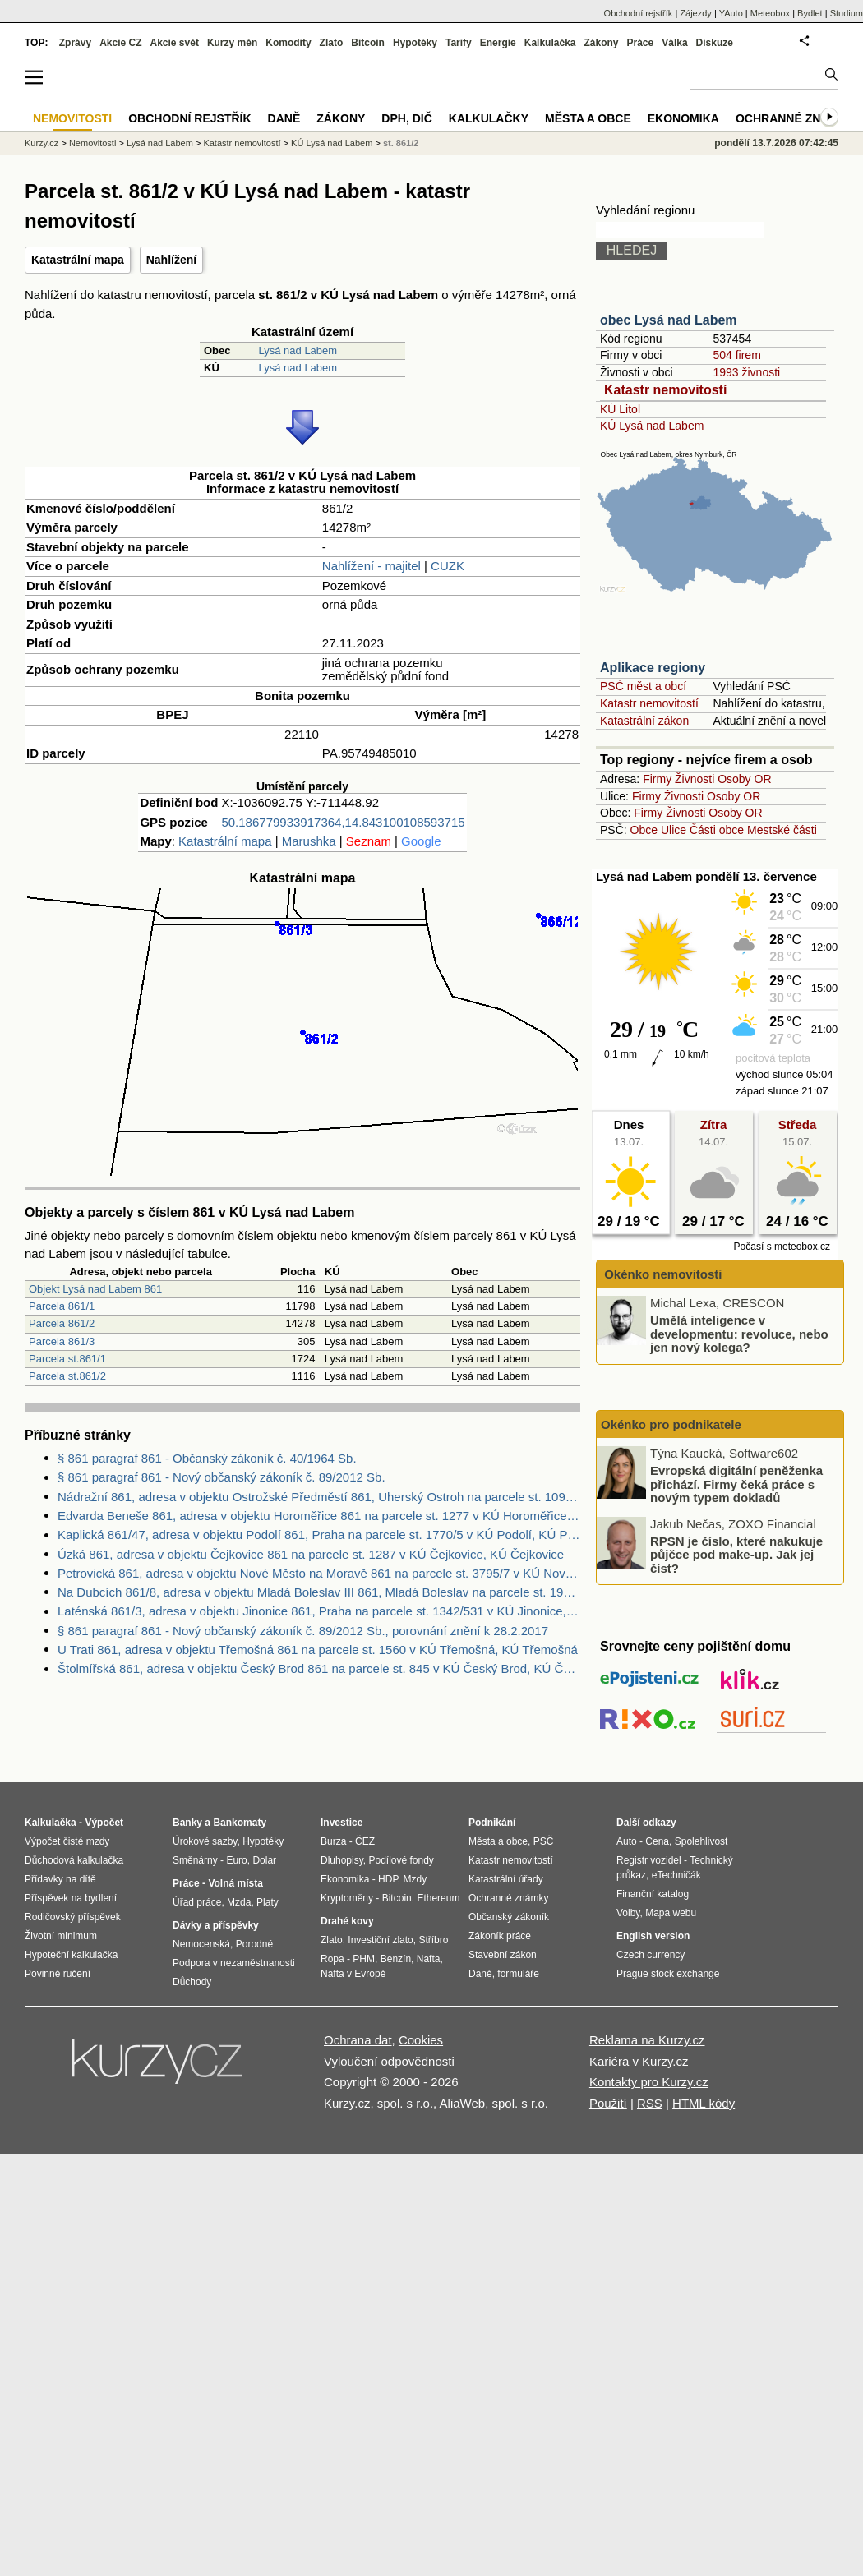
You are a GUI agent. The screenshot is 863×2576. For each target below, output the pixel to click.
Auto (626, 1841)
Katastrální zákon (644, 720)
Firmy (657, 779)
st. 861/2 (400, 143)
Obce (644, 829)
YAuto (731, 13)
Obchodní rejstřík (638, 13)
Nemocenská (201, 1944)
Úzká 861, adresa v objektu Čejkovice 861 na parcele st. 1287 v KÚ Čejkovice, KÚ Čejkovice (311, 1554)
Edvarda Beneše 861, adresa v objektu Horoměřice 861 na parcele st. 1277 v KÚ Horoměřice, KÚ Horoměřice (319, 1516)
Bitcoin (368, 42)
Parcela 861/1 (62, 1306)
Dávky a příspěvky (216, 1925)
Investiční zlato (380, 1940)
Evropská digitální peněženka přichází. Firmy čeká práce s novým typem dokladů (736, 1484)
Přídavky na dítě (60, 1879)
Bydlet (810, 13)
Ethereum (438, 1898)
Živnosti (694, 779)
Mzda (239, 1902)
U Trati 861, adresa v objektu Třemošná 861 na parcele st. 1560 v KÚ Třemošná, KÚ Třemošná (318, 1650)
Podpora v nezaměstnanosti (234, 1963)
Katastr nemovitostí (665, 390)
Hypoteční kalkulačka (71, 1955)
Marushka (309, 841)
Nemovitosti (92, 143)
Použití (608, 2103)
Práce (640, 42)
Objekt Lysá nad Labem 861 (95, 1289)
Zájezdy (696, 13)
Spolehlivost (701, 1841)
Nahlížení (171, 259)
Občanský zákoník (508, 1917)
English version (653, 1936)
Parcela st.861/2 (67, 1376)
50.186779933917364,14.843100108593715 (342, 822)
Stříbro (433, 1940)
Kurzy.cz (41, 143)
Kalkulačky (488, 118)
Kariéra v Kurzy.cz (639, 2061)
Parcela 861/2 (62, 1323)
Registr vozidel (648, 1860)
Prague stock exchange (667, 1973)
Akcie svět (174, 42)
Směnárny (195, 1860)
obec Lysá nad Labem (668, 320)
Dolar (264, 1860)
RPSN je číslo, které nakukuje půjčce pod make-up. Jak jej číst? (736, 1553)
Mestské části (782, 829)
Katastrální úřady (505, 1879)
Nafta (429, 1959)
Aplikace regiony (652, 668)
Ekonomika (683, 118)
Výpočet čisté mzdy (67, 1841)
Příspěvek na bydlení (71, 1898)
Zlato (332, 42)
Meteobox (770, 13)
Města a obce (588, 118)
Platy (267, 1902)
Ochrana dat (358, 2040)
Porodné (254, 1944)
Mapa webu (670, 1913)
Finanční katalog (652, 1894)
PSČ (543, 1841)
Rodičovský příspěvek (73, 1917)
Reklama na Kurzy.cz (647, 2040)
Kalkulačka (550, 42)
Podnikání (491, 1822)
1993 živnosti (746, 372)
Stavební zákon (502, 1955)
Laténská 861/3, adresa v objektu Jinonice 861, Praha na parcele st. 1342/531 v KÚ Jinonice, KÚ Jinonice (319, 1611)
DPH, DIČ (406, 118)
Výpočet (104, 1822)
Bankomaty (239, 1822)
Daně (284, 118)
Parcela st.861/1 (67, 1359)
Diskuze (714, 42)
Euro (236, 1860)
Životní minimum (61, 1936)
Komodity (288, 42)
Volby (627, 1913)
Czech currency (650, 1955)
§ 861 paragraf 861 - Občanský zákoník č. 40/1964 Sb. (207, 1458)
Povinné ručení (57, 1973)
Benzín (396, 1959)
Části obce (717, 829)
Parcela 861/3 (62, 1341)
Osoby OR (744, 779)
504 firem (736, 355)
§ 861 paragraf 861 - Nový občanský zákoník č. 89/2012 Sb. (221, 1477)
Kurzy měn (232, 42)
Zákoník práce (499, 1936)
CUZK (447, 566)
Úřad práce (197, 1902)
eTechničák (676, 1875)
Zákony (601, 42)
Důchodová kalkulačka (74, 1860)
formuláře (518, 1973)
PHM (364, 1959)
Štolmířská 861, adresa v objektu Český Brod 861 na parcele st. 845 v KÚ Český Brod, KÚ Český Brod (319, 1668)
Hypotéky (415, 42)
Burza (333, 1841)
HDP (388, 1879)
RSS (649, 2103)
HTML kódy (703, 2103)
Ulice (673, 829)
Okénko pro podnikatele (671, 1424)
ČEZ (365, 1841)
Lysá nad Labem (297, 350)
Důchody (192, 1982)
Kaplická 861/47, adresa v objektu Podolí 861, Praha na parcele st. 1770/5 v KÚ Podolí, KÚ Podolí (319, 1534)
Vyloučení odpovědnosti (389, 2061)
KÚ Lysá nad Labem (652, 425)
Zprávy (75, 42)
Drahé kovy (347, 1921)
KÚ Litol (620, 409)
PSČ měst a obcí (643, 686)
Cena (657, 1841)
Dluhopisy (342, 1860)
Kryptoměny (347, 1898)
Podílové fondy (400, 1860)
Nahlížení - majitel (371, 566)
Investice (341, 1822)
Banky (187, 1822)
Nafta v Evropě (353, 1973)
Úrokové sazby (205, 1841)
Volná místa (235, 1883)
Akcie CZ (120, 42)
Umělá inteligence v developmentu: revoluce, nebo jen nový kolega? (739, 1333)
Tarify (458, 42)
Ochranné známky (795, 118)
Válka (674, 42)
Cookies (421, 2040)
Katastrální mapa (77, 259)
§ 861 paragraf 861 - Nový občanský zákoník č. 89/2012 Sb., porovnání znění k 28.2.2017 (303, 1631)
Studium (846, 13)
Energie (498, 42)
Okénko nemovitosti (661, 1274)
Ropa (332, 1959)
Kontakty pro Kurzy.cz (648, 2082)
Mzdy (415, 1879)
